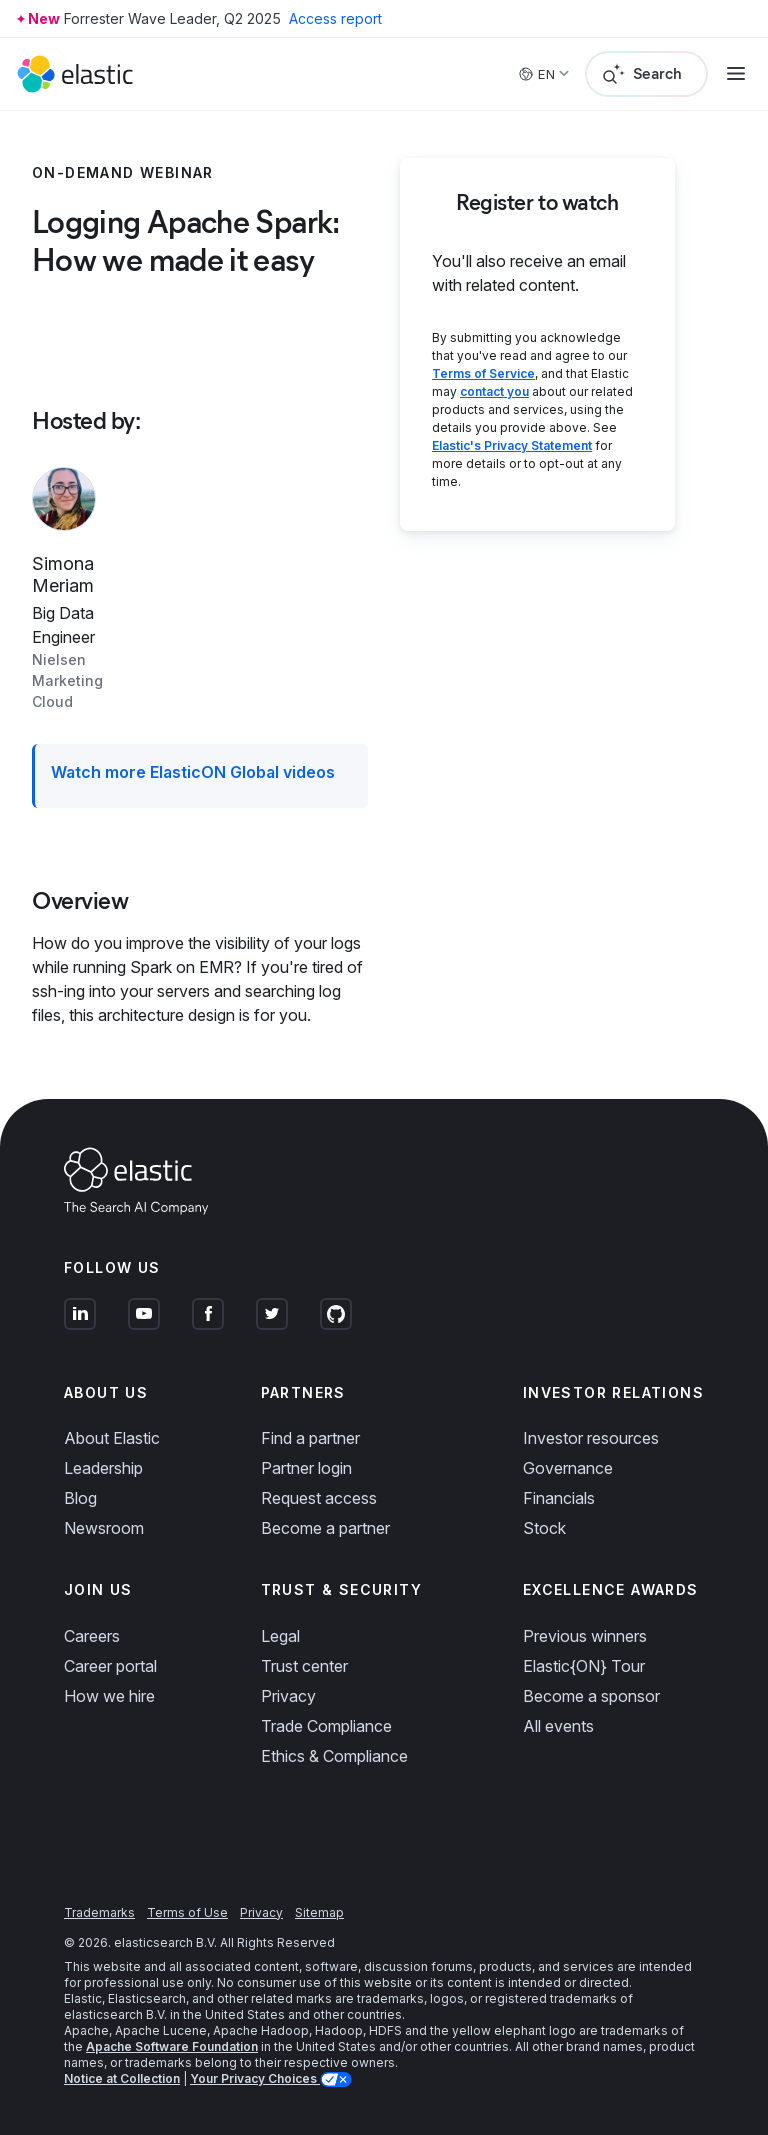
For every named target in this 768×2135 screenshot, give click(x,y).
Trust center (304, 1666)
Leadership (103, 1468)
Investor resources (591, 1438)
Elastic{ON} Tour (584, 1666)
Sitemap (319, 1912)
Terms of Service (483, 373)
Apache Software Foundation (172, 2046)
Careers (92, 1636)
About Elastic (112, 1438)
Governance (568, 1468)
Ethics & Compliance (334, 1756)
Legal (280, 1636)
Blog (80, 1498)
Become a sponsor (591, 1696)
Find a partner (310, 1438)
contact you (494, 391)
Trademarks (99, 1912)
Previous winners (585, 1636)
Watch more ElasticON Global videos (193, 772)
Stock (544, 1528)
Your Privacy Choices (255, 2078)
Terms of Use (187, 1912)
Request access (319, 1498)
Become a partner (325, 1528)
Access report (335, 18)
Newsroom (104, 1528)
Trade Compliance (326, 1726)
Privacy (288, 1696)
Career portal (110, 1666)
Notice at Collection (122, 2078)
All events (558, 1726)
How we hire (109, 1696)
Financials (559, 1498)
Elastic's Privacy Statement (512, 445)
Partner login (306, 1468)
